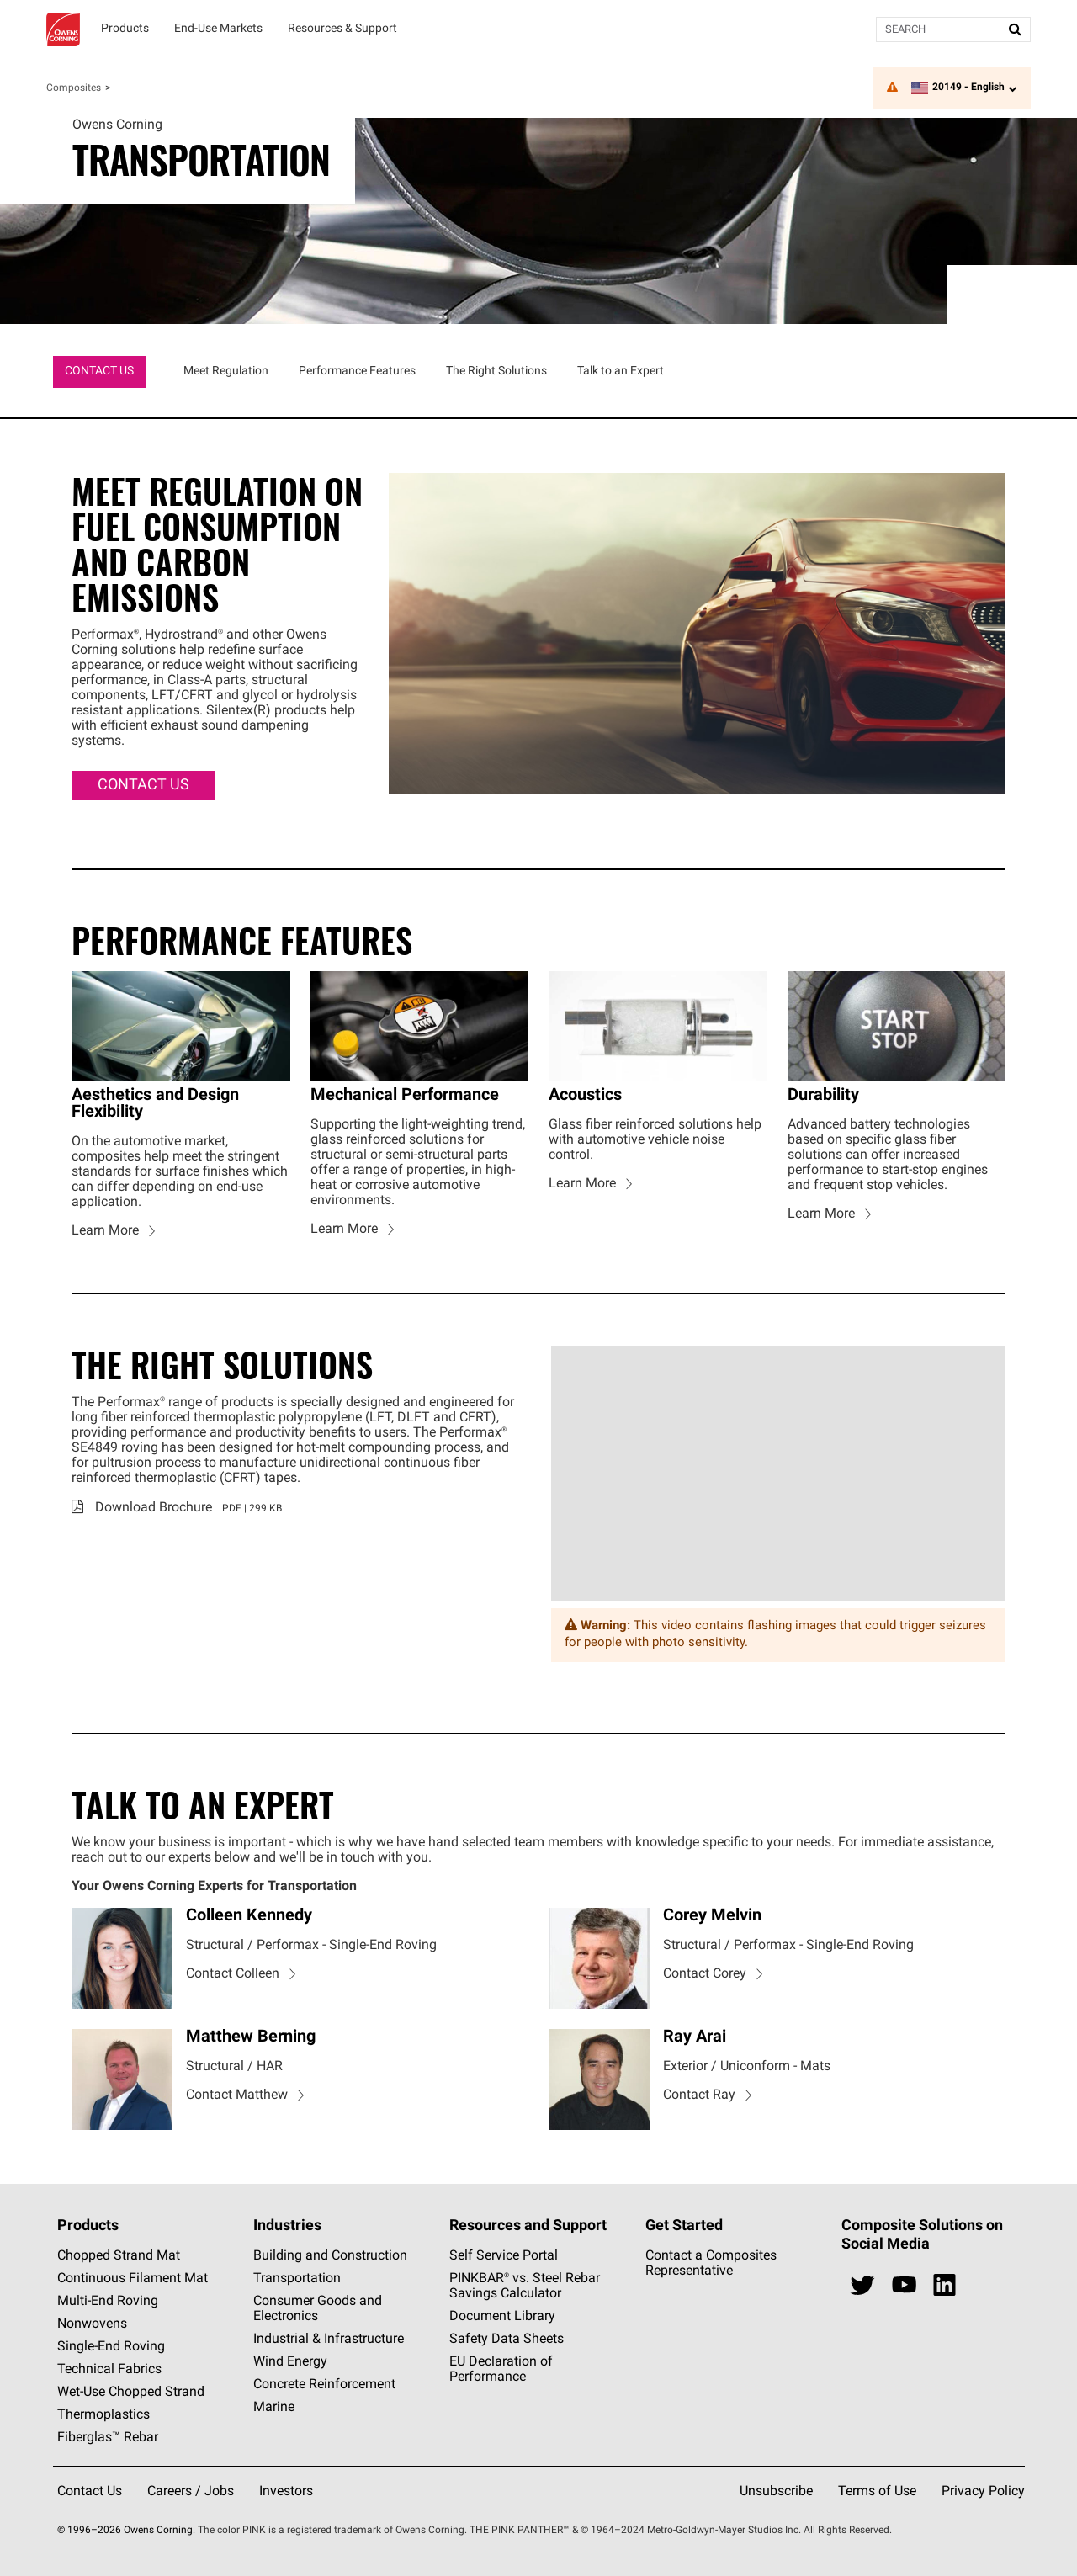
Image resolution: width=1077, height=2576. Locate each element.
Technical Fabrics (109, 2370)
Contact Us (89, 2492)
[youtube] (904, 2285)
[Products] (125, 29)
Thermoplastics (103, 2415)
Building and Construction (330, 2256)
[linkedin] (944, 2285)
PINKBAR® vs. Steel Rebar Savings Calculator (524, 2286)
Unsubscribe (776, 2492)
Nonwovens (92, 2324)
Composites (73, 88)
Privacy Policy (983, 2492)
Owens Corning (63, 29)
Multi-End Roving (107, 2301)
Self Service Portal (503, 2256)
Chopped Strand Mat (118, 2256)
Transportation (297, 2279)
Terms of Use (877, 2492)
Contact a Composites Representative (711, 2263)
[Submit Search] (1015, 29)
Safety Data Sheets (506, 2339)
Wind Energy (290, 2362)
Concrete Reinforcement (324, 2385)
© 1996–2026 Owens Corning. (126, 2531)
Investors (286, 2492)
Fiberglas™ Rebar (107, 2438)
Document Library (502, 2317)
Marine (273, 2407)
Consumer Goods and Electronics (317, 2309)
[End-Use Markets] (218, 29)
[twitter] (862, 2285)
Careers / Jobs (190, 2492)
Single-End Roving (111, 2347)
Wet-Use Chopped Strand (130, 2392)
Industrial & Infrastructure (328, 2339)
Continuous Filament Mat (132, 2279)
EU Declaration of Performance (501, 2370)
